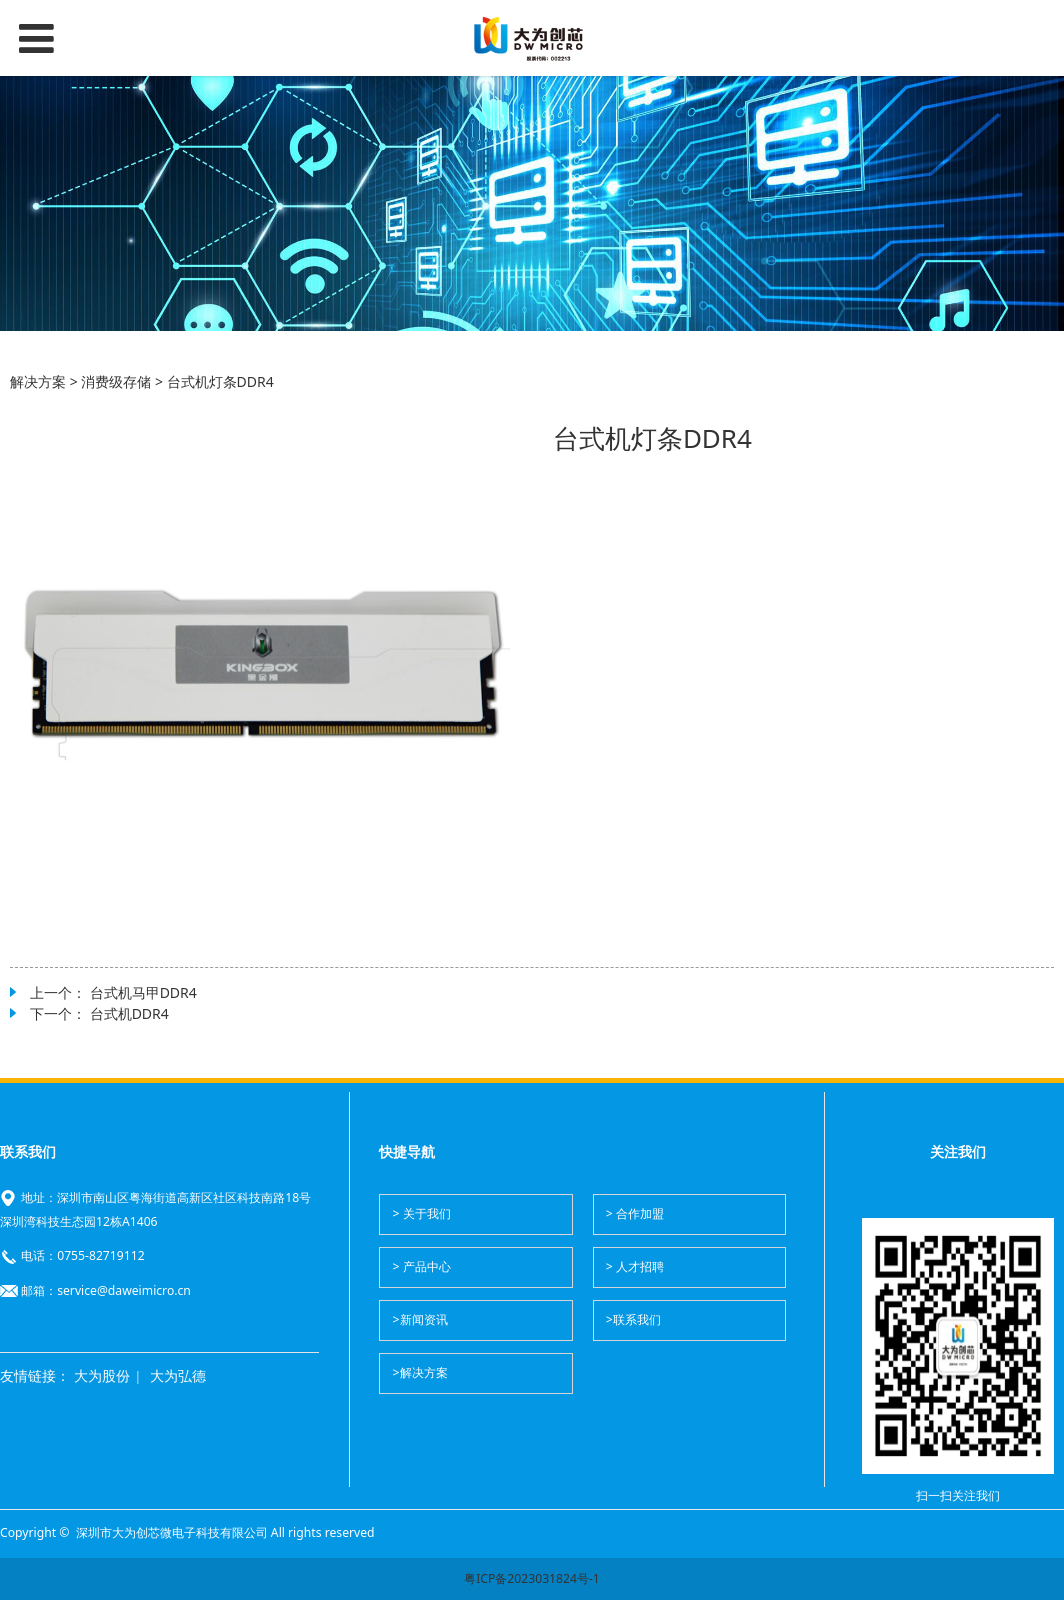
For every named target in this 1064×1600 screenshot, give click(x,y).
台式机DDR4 (129, 1013)
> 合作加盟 (635, 1213)
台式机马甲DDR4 (143, 992)
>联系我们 (633, 1319)
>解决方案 (420, 1372)
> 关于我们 (422, 1213)
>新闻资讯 (420, 1319)
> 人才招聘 (635, 1266)
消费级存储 (116, 381)
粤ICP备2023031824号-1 (532, 1578)
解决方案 (38, 381)
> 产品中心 (422, 1266)
